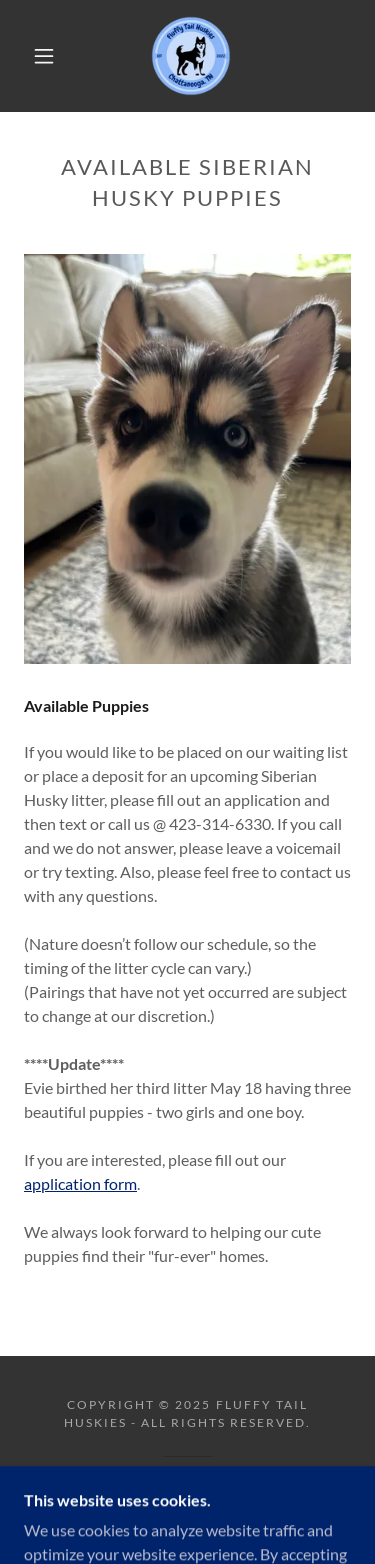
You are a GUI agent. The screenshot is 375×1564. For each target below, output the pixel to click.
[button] (44, 56)
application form (80, 1183)
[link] (191, 56)
